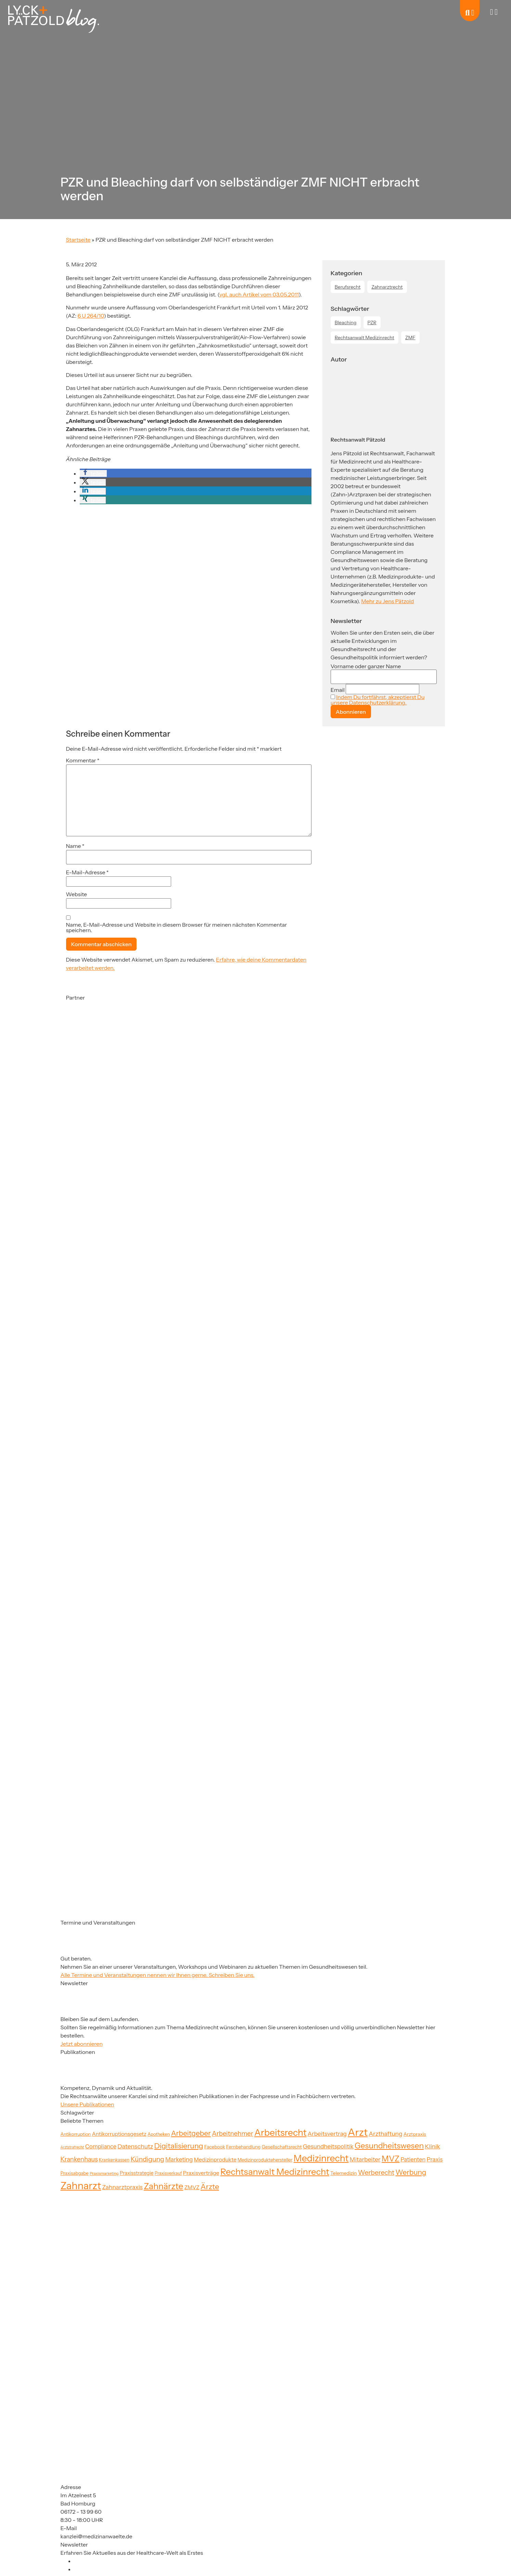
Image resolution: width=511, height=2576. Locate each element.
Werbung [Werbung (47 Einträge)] (410, 2172)
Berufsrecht (347, 287)
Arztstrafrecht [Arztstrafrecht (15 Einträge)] (72, 2147)
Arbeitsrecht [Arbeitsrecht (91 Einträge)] (280, 2132)
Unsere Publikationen (87, 2104)
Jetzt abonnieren (82, 2043)
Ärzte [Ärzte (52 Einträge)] (210, 2186)
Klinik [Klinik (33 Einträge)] (432, 2146)
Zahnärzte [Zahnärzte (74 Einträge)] (163, 2186)
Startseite (78, 239)
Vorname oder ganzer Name (366, 666)
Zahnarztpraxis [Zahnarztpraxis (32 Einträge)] (122, 2187)
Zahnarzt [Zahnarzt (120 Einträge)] (81, 2186)
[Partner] (100, 1068)
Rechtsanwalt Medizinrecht (364, 337)
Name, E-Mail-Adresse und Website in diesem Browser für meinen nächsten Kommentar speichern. (176, 927)
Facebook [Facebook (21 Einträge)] (214, 2146)
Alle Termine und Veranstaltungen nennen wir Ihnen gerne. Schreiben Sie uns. (158, 1974)
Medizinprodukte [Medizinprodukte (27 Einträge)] (215, 2159)
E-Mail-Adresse (87, 872)
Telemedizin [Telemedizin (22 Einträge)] (343, 2173)
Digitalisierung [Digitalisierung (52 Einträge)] (178, 2145)
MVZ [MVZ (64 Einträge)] (390, 2158)
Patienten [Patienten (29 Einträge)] (412, 2159)
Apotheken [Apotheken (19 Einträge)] (159, 2134)
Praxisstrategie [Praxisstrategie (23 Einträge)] (137, 2173)
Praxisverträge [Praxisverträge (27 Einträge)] (201, 2173)
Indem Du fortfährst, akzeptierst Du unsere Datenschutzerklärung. (377, 700)
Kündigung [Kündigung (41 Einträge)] (147, 2159)
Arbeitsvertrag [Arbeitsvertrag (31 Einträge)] (327, 2133)
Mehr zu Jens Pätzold (387, 601)
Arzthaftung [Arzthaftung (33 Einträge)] (385, 2133)
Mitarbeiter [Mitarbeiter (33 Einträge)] (365, 2159)
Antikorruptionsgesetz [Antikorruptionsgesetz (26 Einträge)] (119, 2134)
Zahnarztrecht (387, 287)
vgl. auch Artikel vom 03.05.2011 (259, 294)
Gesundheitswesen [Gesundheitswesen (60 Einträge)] (389, 2145)
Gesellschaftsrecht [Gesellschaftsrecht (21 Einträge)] (281, 2146)
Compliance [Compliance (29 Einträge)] (100, 2146)
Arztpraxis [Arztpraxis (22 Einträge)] (415, 2134)
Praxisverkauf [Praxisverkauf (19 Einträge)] (168, 2173)
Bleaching (346, 322)
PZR (372, 322)
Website (76, 894)
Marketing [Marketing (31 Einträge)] (179, 2159)
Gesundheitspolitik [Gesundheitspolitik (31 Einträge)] (328, 2146)
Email (338, 690)
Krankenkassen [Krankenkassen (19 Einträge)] (114, 2159)
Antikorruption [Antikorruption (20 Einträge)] (76, 2134)
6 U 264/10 (90, 315)
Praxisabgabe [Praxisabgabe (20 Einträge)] (75, 2173)
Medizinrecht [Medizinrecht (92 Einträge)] (321, 2158)
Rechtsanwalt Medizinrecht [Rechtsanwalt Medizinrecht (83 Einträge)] (274, 2171)
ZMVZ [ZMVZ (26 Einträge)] (191, 2187)
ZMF (410, 337)
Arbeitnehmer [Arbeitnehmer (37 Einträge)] (232, 2133)
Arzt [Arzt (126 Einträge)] (358, 2132)
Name (75, 846)
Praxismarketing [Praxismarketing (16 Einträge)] (104, 2173)
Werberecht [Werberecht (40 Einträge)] (376, 2172)
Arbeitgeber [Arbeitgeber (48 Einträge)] (190, 2133)
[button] (93, 473)
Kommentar (83, 760)
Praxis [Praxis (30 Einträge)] (435, 2159)
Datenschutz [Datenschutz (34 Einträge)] (135, 2146)
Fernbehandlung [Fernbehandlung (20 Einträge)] (243, 2146)
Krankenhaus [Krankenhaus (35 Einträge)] (79, 2159)
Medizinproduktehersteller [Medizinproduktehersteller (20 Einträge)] (265, 2159)
